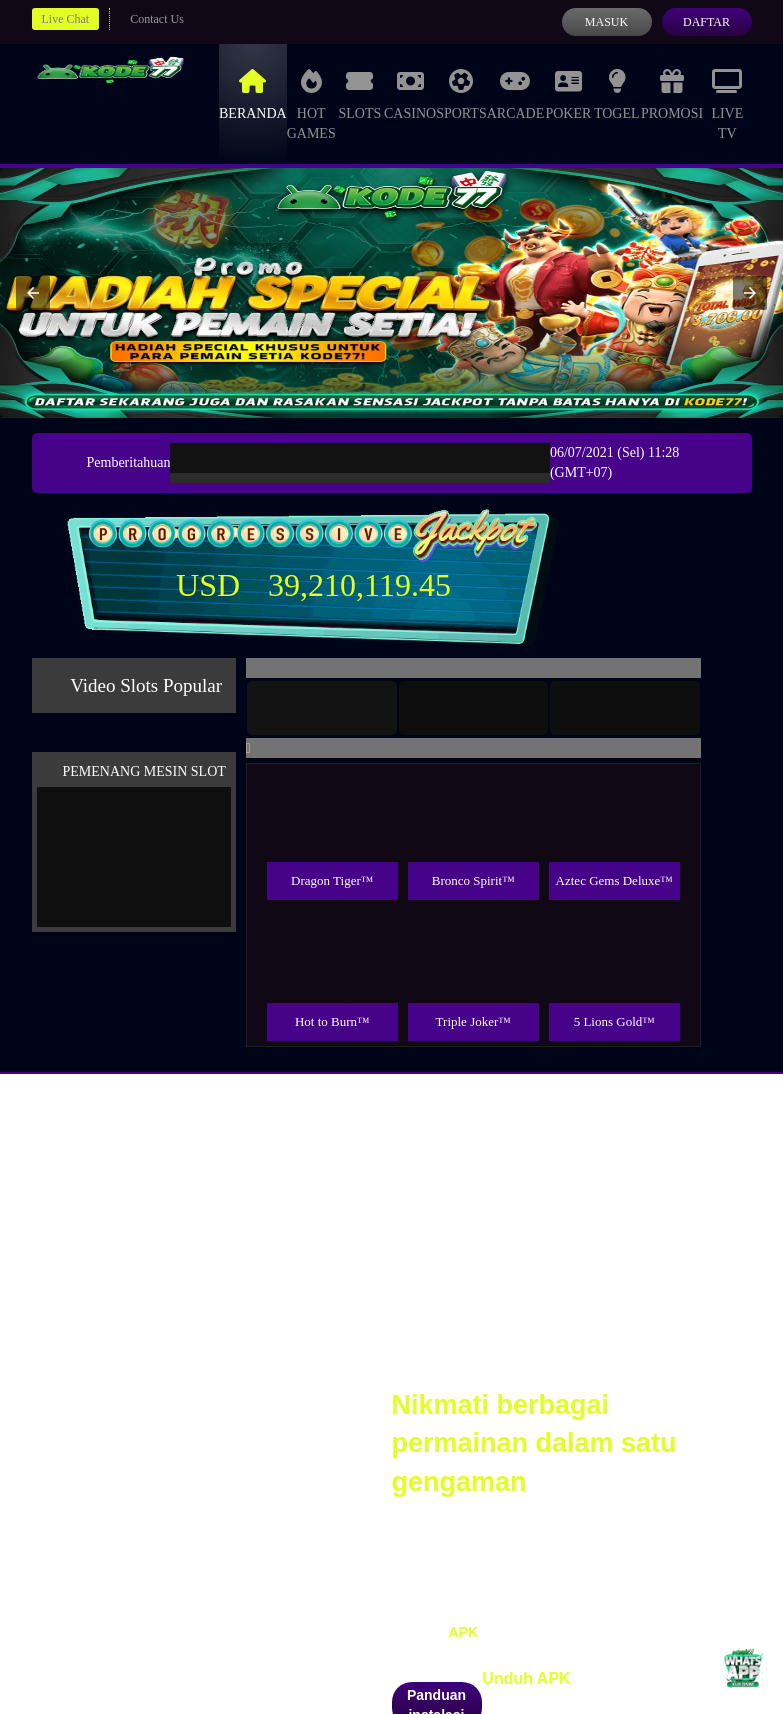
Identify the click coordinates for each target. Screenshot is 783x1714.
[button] (33, 293)
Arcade (516, 92)
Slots (360, 92)
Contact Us (157, 19)
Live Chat (66, 19)
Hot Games (311, 102)
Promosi (672, 92)
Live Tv (727, 102)
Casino (410, 92)
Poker (568, 92)
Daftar (706, 22)
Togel (617, 92)
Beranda (253, 92)
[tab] (322, 708)
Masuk (606, 22)
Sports (461, 92)
